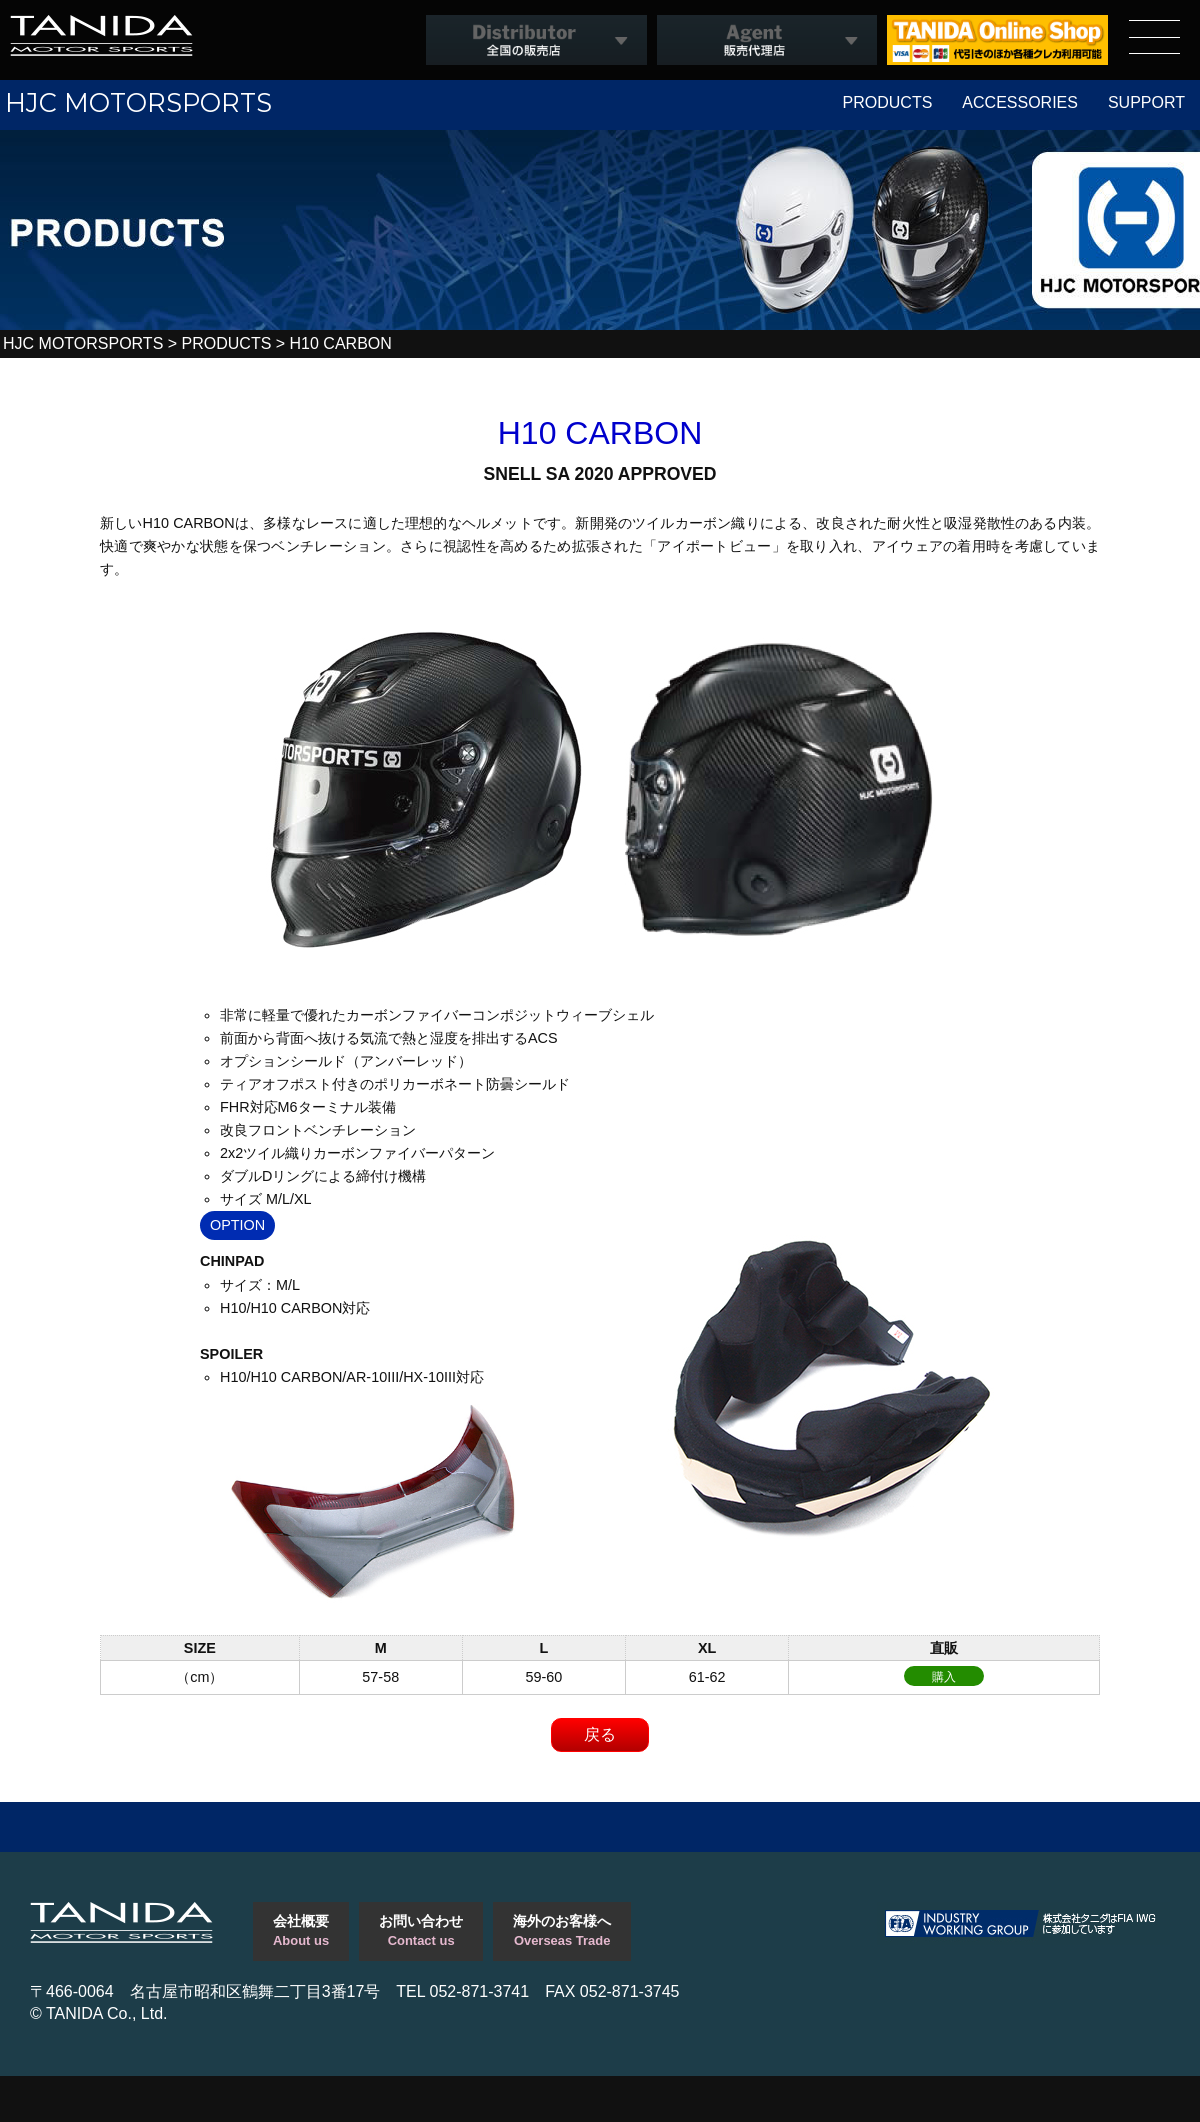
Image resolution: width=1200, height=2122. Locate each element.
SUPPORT (1146, 102)
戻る (600, 1734)
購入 (944, 1677)
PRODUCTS (888, 102)
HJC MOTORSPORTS (138, 102)
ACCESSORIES (1020, 102)
